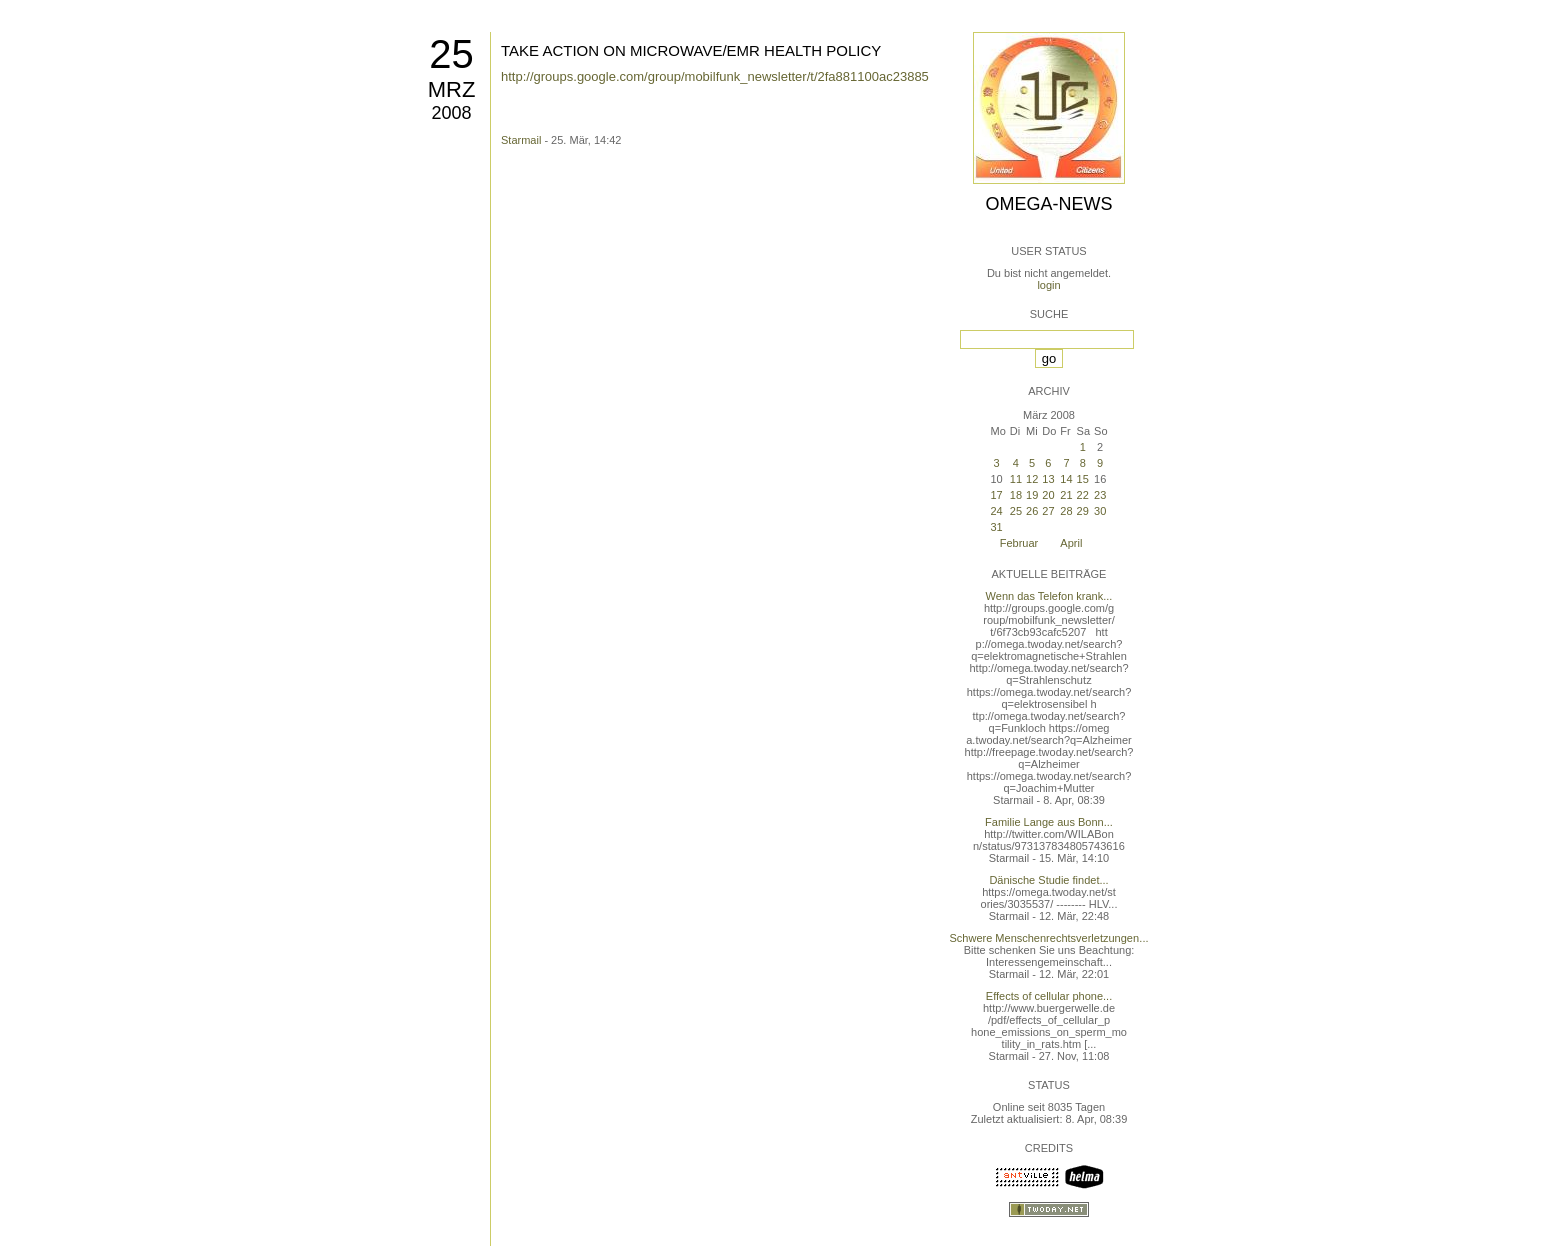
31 (996, 527)
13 (1048, 479)
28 (1066, 511)
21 (1066, 495)
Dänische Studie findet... (1048, 880)
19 (1032, 495)
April (1071, 543)
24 (996, 511)
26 (1032, 511)
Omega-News (1048, 204)
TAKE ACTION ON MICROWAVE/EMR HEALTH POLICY (691, 50)
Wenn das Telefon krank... (1049, 596)
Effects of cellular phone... (1049, 996)
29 (1083, 511)
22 (1083, 495)
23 (1100, 495)
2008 (451, 113)
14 (1066, 479)
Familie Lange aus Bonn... (1049, 822)
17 (996, 495)
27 (1048, 511)
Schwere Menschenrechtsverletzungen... (1049, 938)
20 (1048, 495)
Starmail (521, 140)
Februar (1019, 543)
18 (1016, 495)
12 (1032, 479)
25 (451, 54)
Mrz (452, 89)
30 (1100, 511)
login (1048, 285)
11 (1016, 479)
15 (1083, 479)
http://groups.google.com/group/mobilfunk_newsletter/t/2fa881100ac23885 (715, 76)
